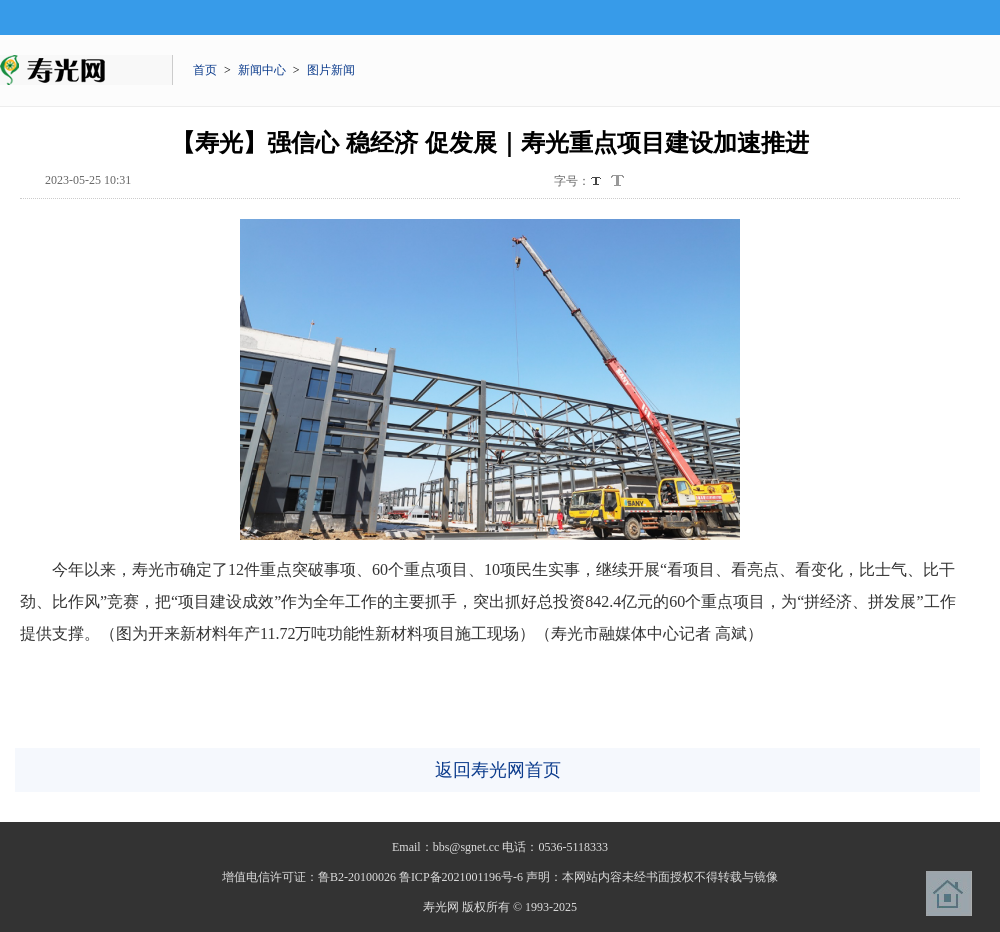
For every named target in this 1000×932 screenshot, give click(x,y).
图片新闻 (331, 70)
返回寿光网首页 (498, 770)
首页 (205, 70)
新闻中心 (262, 70)
